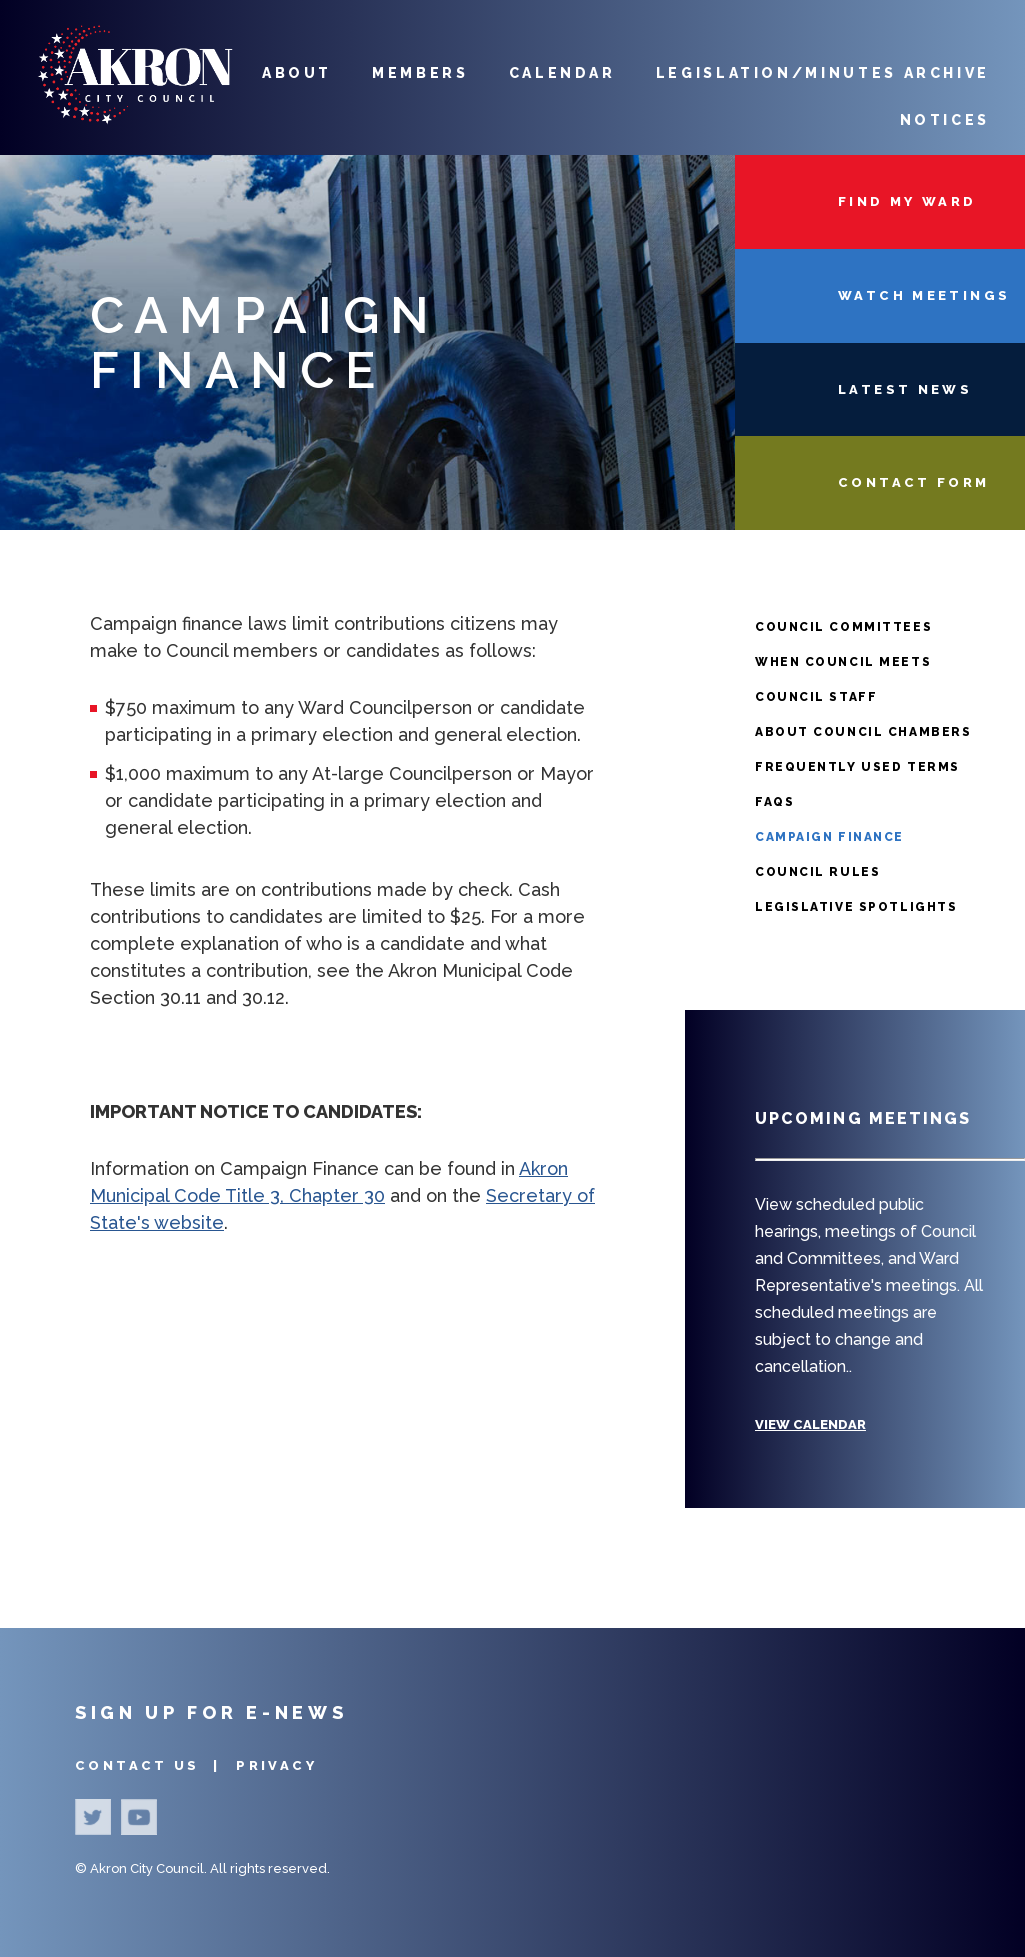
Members (420, 73)
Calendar (562, 73)
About (297, 73)
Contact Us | (150, 1765)
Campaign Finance (829, 837)
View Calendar (810, 1424)
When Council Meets (843, 662)
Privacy (276, 1765)
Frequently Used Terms (857, 767)
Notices (945, 120)
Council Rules (817, 872)
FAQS (774, 802)
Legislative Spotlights (856, 907)
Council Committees (843, 627)
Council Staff (816, 697)
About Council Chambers (863, 732)
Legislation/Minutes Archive (823, 73)
